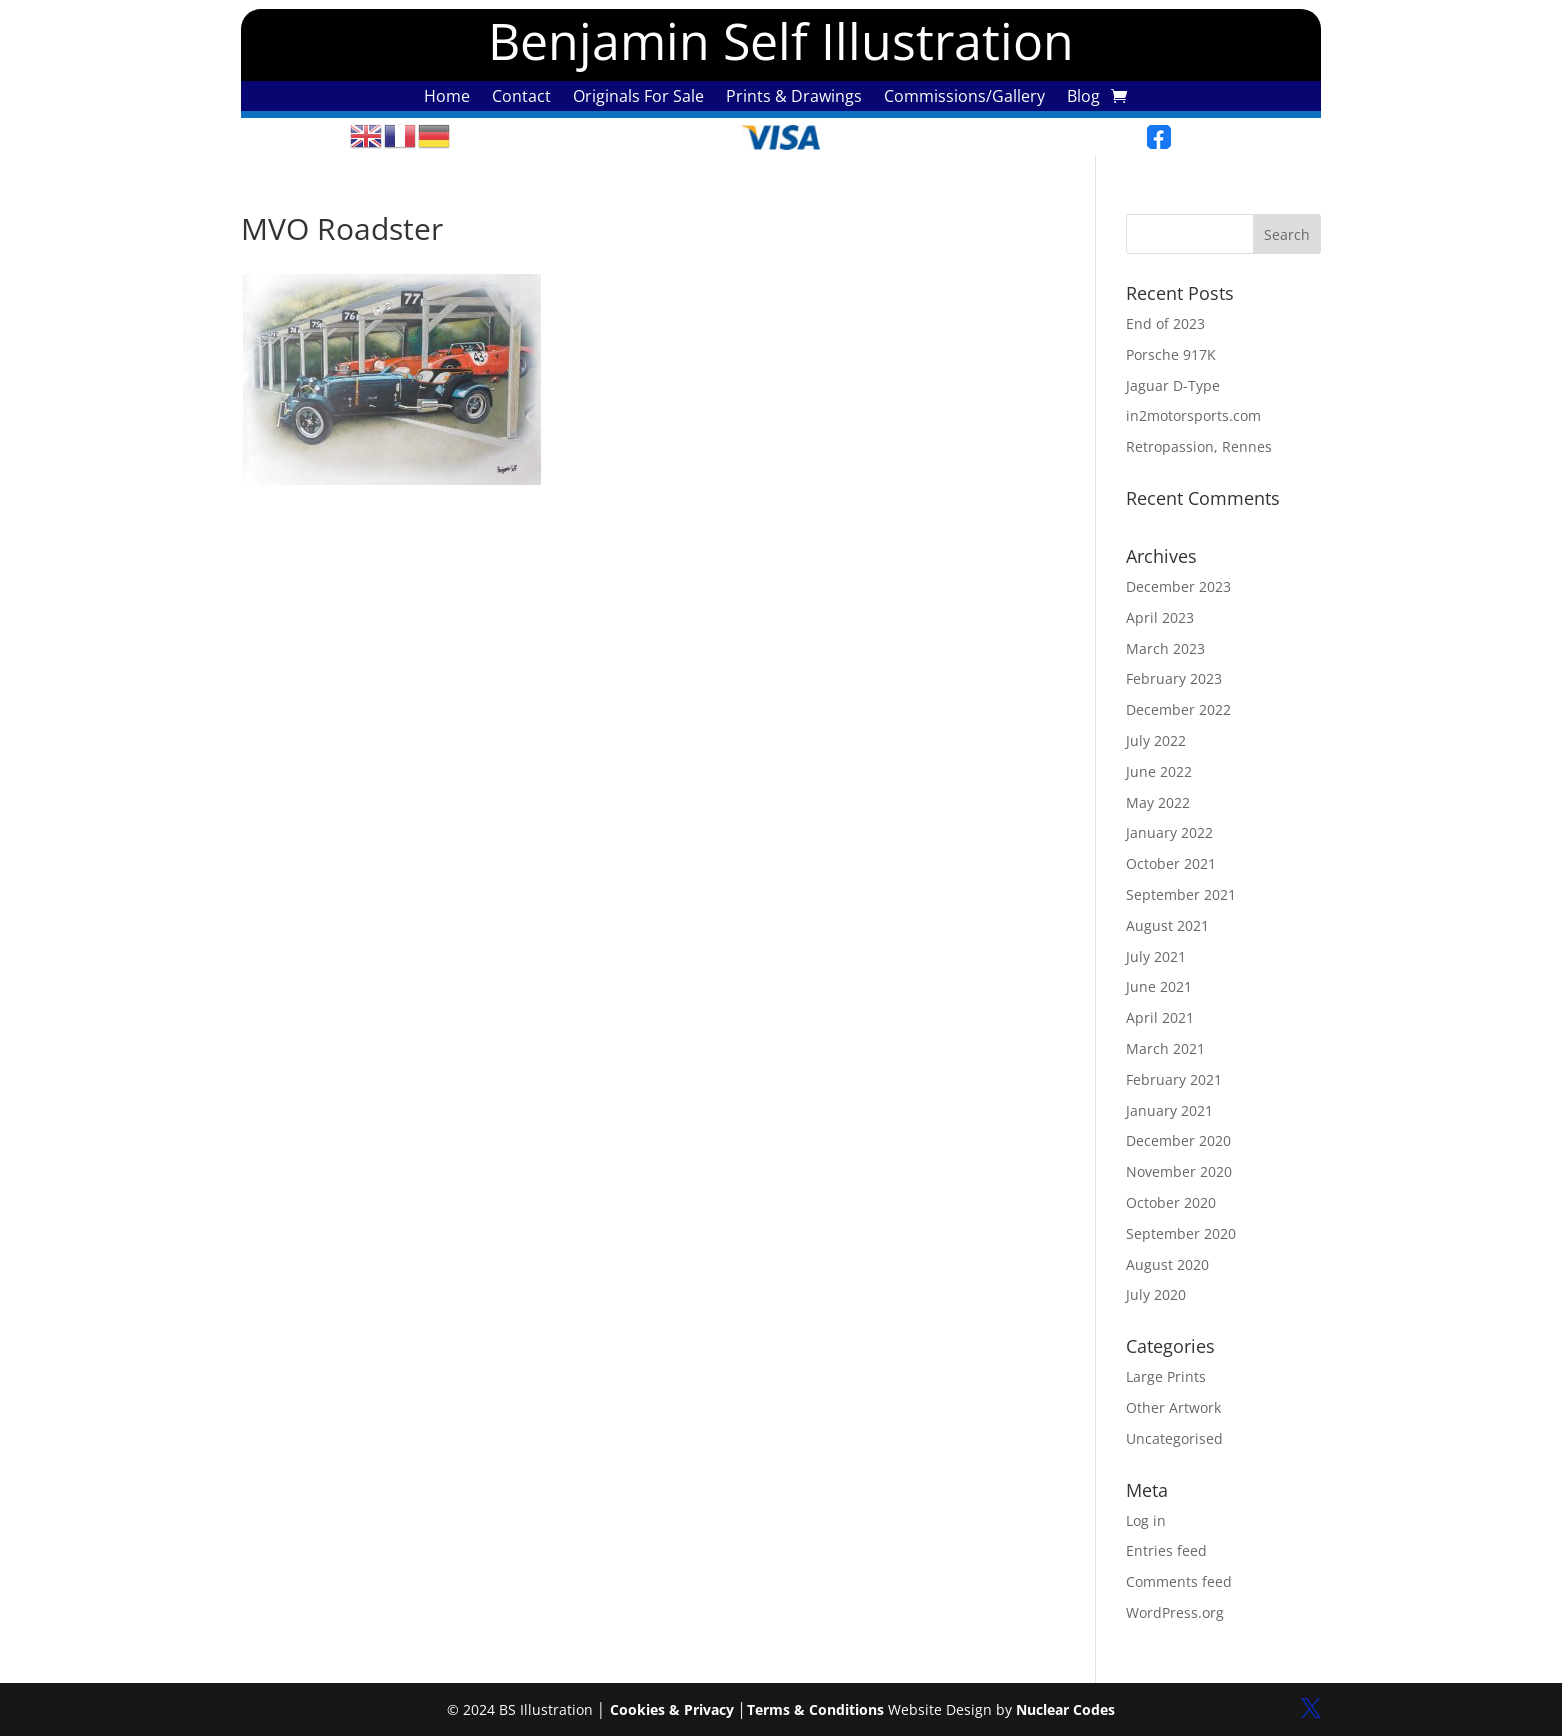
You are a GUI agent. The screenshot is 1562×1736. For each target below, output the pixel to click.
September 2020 (1181, 1233)
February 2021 (1174, 1079)
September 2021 (1181, 894)
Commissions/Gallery (964, 98)
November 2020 (1179, 1171)
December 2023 (1178, 586)
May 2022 (1158, 802)
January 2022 (1169, 832)
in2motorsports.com (1193, 415)
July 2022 (1156, 740)
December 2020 (1178, 1140)
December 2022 (1178, 709)
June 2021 (1159, 986)
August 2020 (1167, 1264)
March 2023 (1165, 648)
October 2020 (1171, 1202)
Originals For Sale (638, 98)
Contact (521, 98)
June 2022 (1159, 771)
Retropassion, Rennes (1199, 446)
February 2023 (1174, 678)
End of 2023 (1165, 323)
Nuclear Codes (1065, 1709)
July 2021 (1156, 956)
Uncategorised (1174, 1438)
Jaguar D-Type (1173, 385)
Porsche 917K (1171, 354)
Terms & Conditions (815, 1709)
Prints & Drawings (794, 98)
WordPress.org (1175, 1612)
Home (447, 98)
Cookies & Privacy (672, 1709)
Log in (1146, 1520)
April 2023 (1160, 617)
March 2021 (1165, 1048)
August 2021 (1167, 925)
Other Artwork (1173, 1407)
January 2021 (1169, 1110)
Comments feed (1179, 1581)
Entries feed (1166, 1550)
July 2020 (1156, 1294)
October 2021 (1171, 863)
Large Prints (1166, 1376)
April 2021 (1160, 1017)
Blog (1083, 98)
